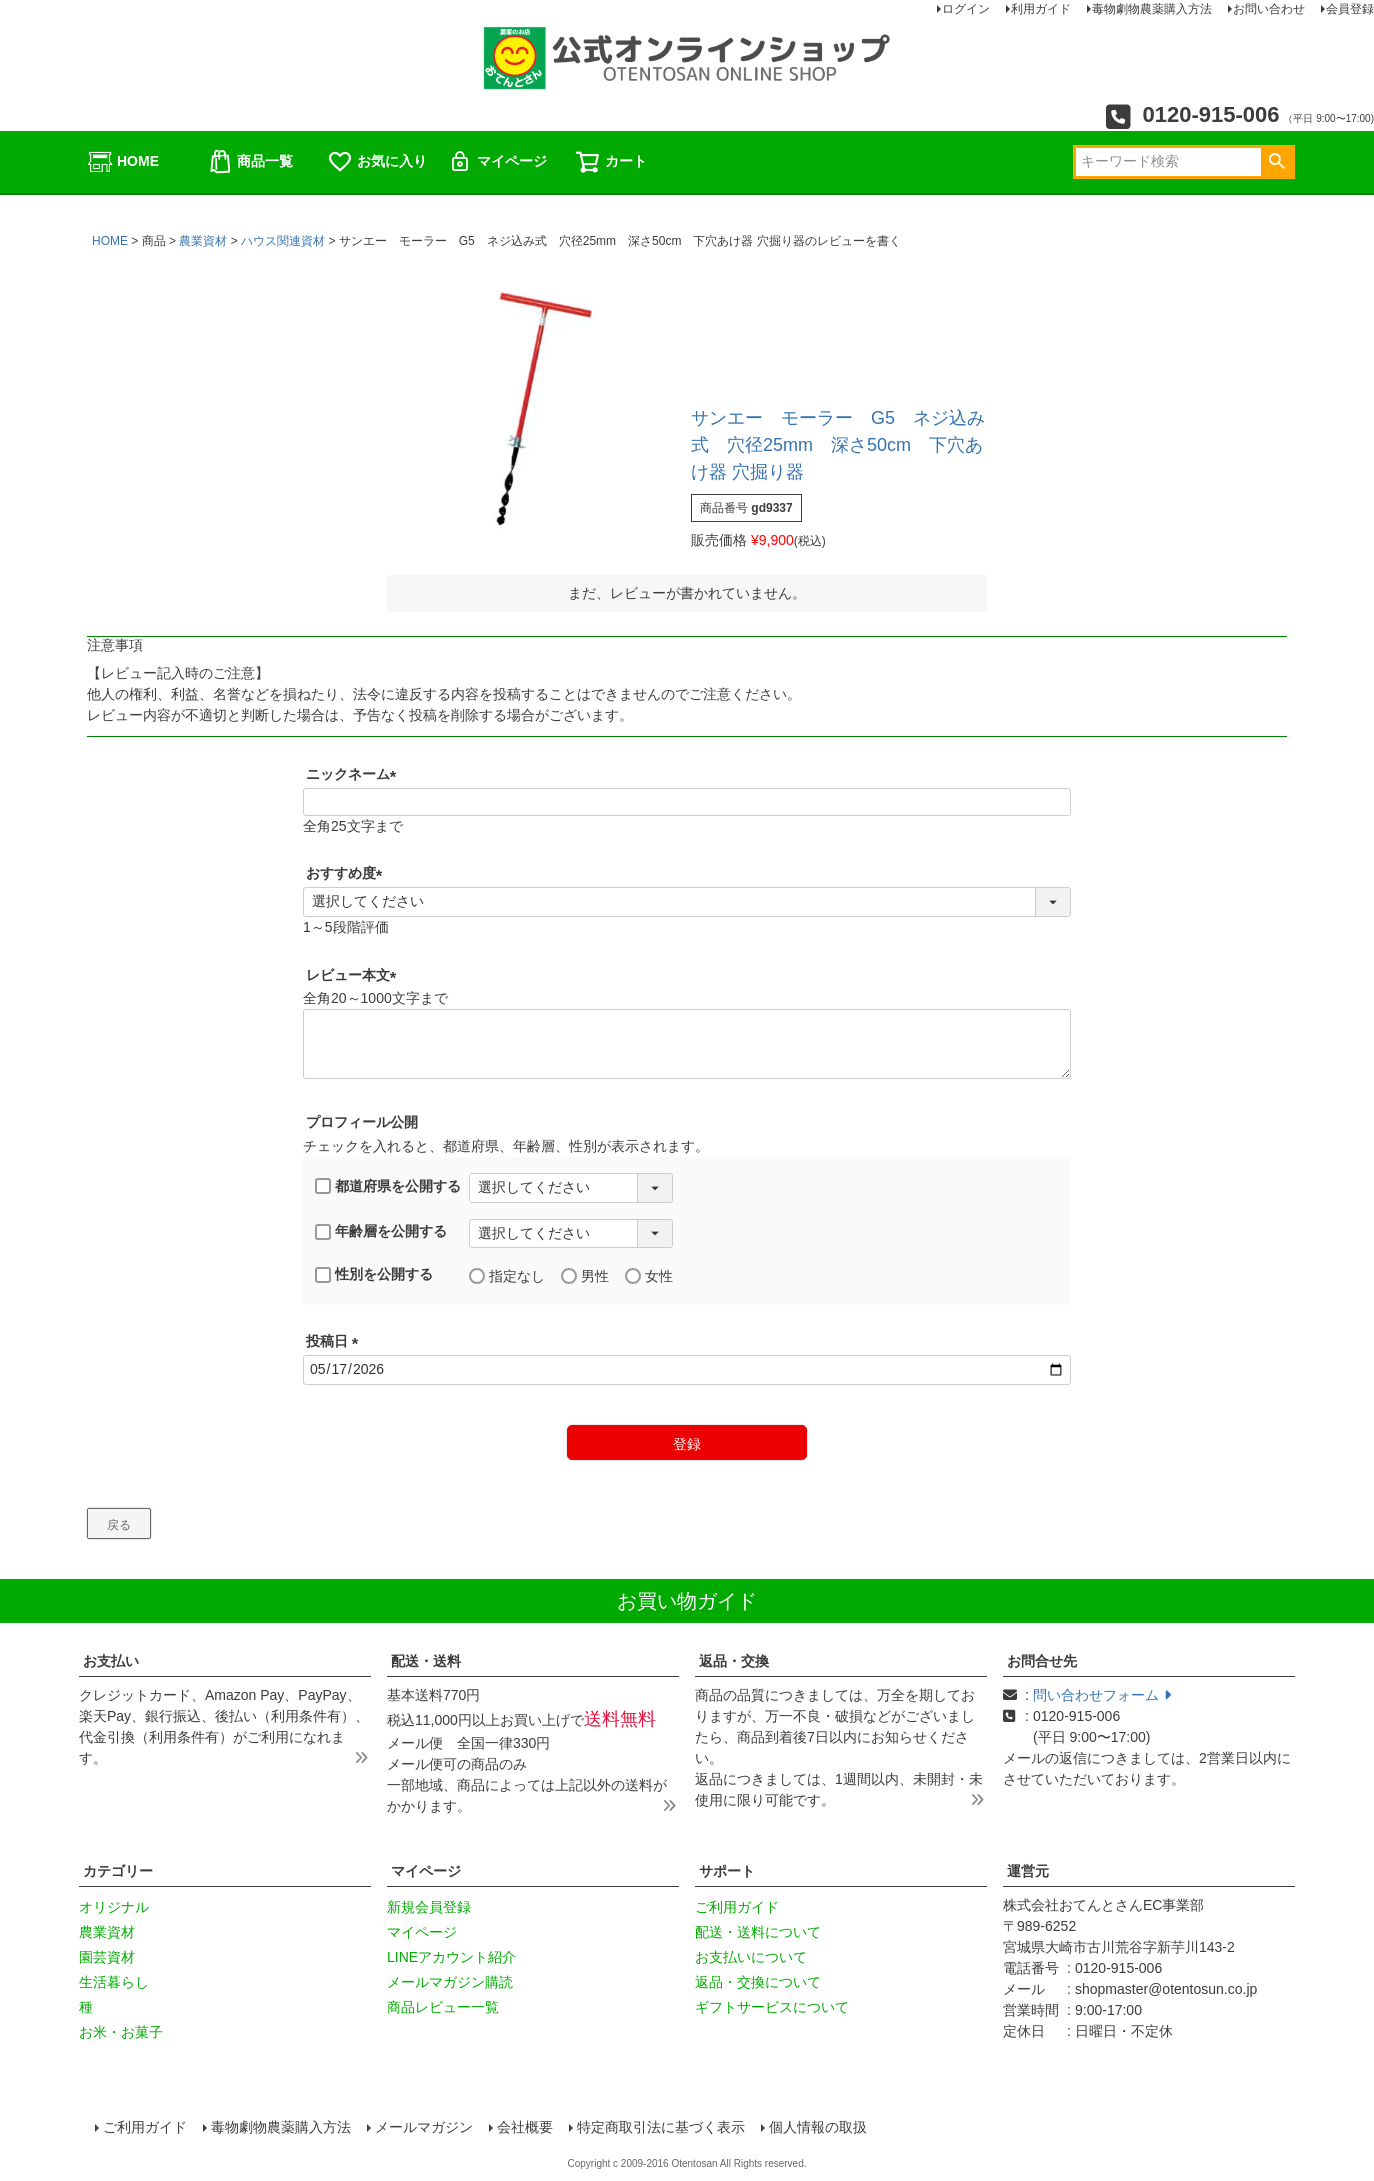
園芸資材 (107, 1957)
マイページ (497, 162)
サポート (727, 1871)
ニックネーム (355, 774)
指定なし (507, 1276)
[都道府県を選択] (571, 1188)
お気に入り (377, 162)
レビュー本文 (355, 975)
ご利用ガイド (737, 1907)
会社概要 (525, 2127)
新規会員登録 (429, 1907)
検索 (1276, 162)
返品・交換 (734, 1661)
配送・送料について (758, 1932)
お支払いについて (751, 1957)
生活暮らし (114, 1982)
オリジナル (114, 1907)
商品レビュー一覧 (443, 2007)
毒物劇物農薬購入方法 (281, 2127)
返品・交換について (758, 1982)
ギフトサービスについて (772, 2007)
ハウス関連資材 (283, 241)
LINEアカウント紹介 (451, 1957)
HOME (123, 162)
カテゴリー (118, 1871)
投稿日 (336, 1341)
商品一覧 (250, 162)
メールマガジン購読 (450, 1982)
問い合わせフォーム (1102, 1695)
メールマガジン (424, 2127)
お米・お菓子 (121, 2032)
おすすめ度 (348, 873)
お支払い (111, 1661)
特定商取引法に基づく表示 (661, 2127)
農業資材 (203, 241)
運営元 (1028, 1871)
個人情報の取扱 (818, 2127)
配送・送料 (426, 1661)
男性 (585, 1276)
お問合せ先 (1042, 1661)
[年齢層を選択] (571, 1234)
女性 (649, 1276)
